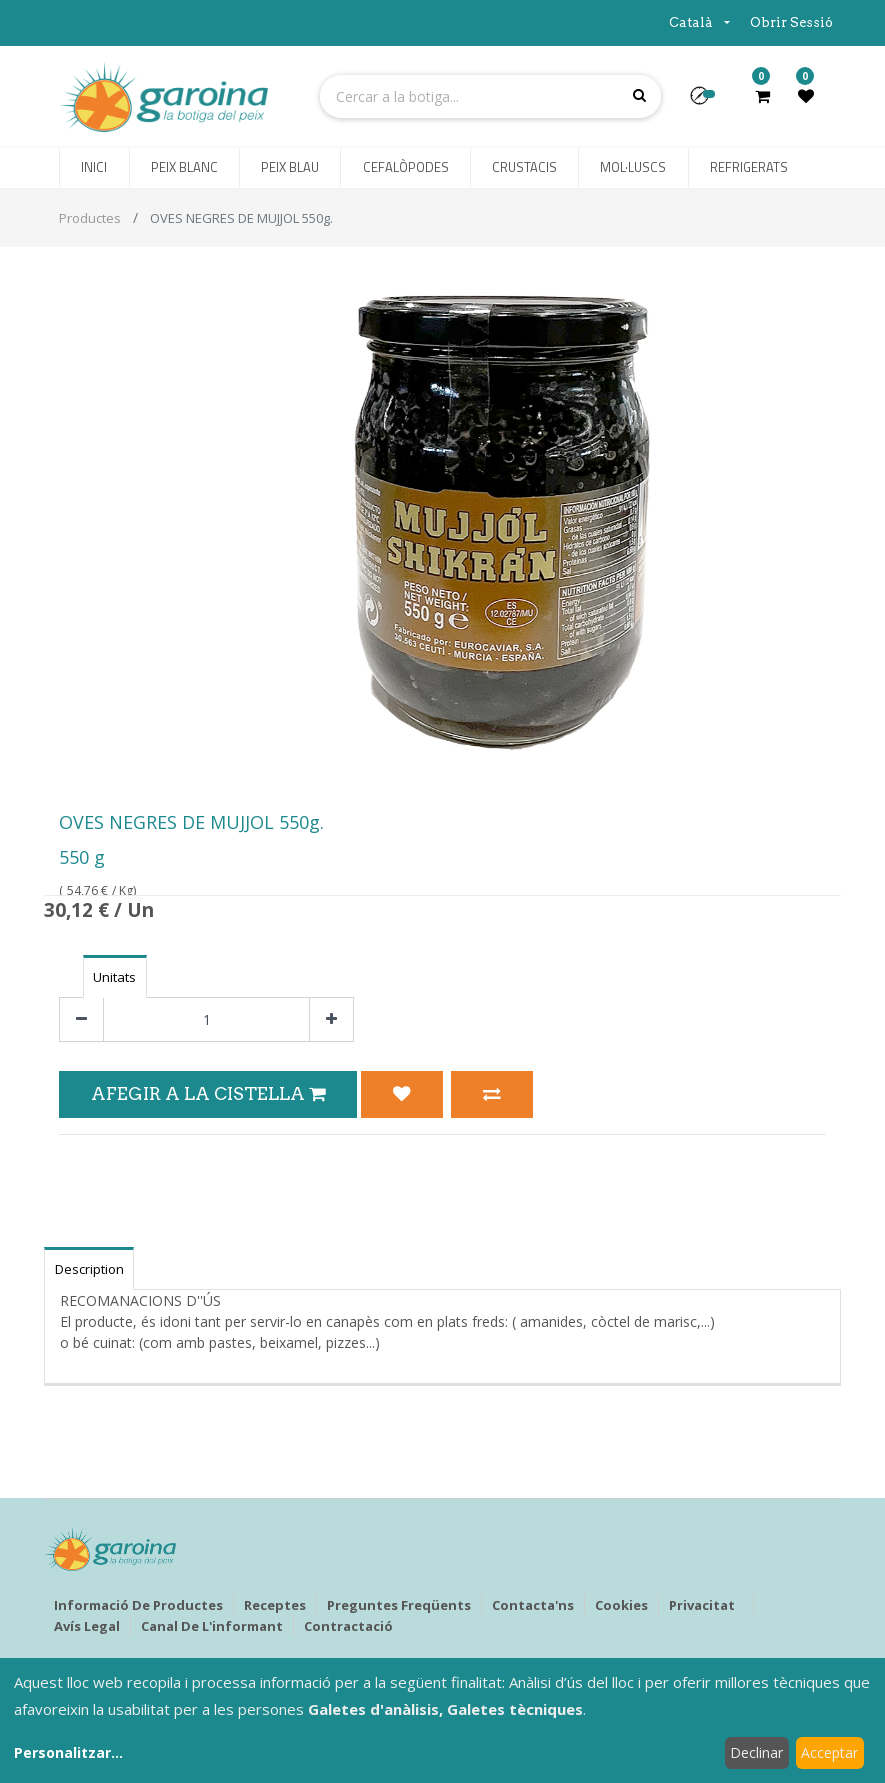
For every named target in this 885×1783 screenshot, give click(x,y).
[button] (707, 102)
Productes (90, 218)
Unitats (114, 977)
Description (89, 1269)
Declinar (756, 1752)
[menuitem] (94, 168)
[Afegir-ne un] (331, 1019)
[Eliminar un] (81, 1019)
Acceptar (829, 1752)
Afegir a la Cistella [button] (208, 1093)
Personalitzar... (68, 1752)
